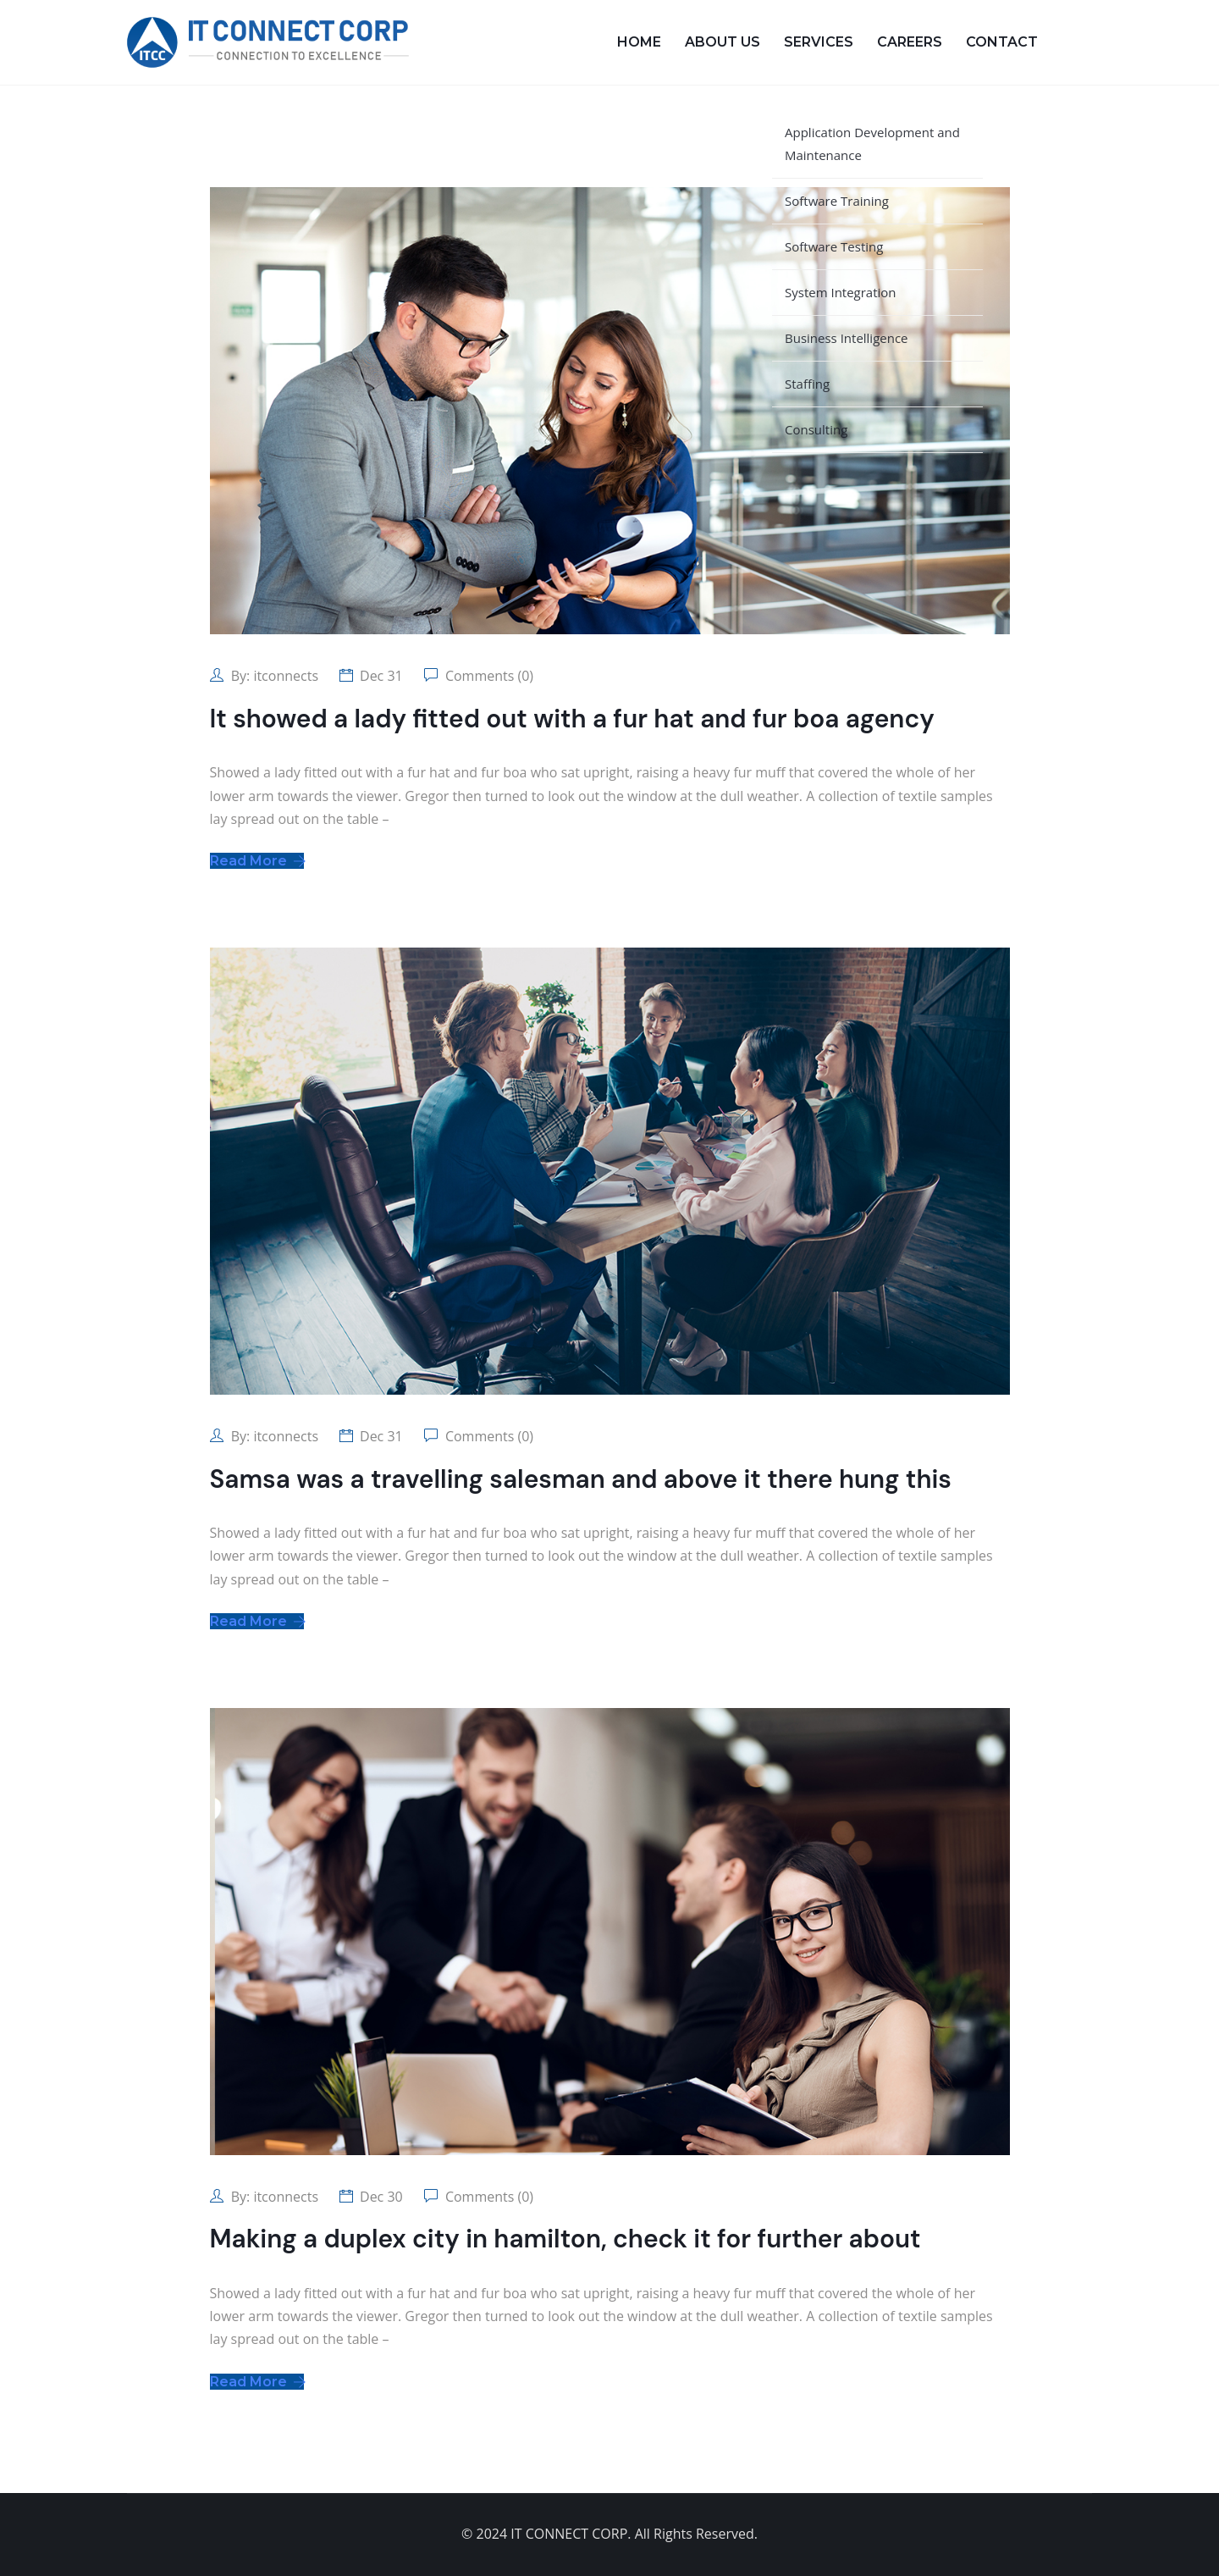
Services (818, 42)
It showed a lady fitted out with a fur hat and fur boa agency (572, 718)
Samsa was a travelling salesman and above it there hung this (580, 1478)
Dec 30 (381, 2196)
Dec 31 (381, 675)
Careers (909, 42)
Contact (1002, 42)
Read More (257, 861)
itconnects (285, 675)
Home (639, 42)
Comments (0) (487, 675)
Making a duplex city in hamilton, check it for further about (565, 2238)
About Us (722, 42)
